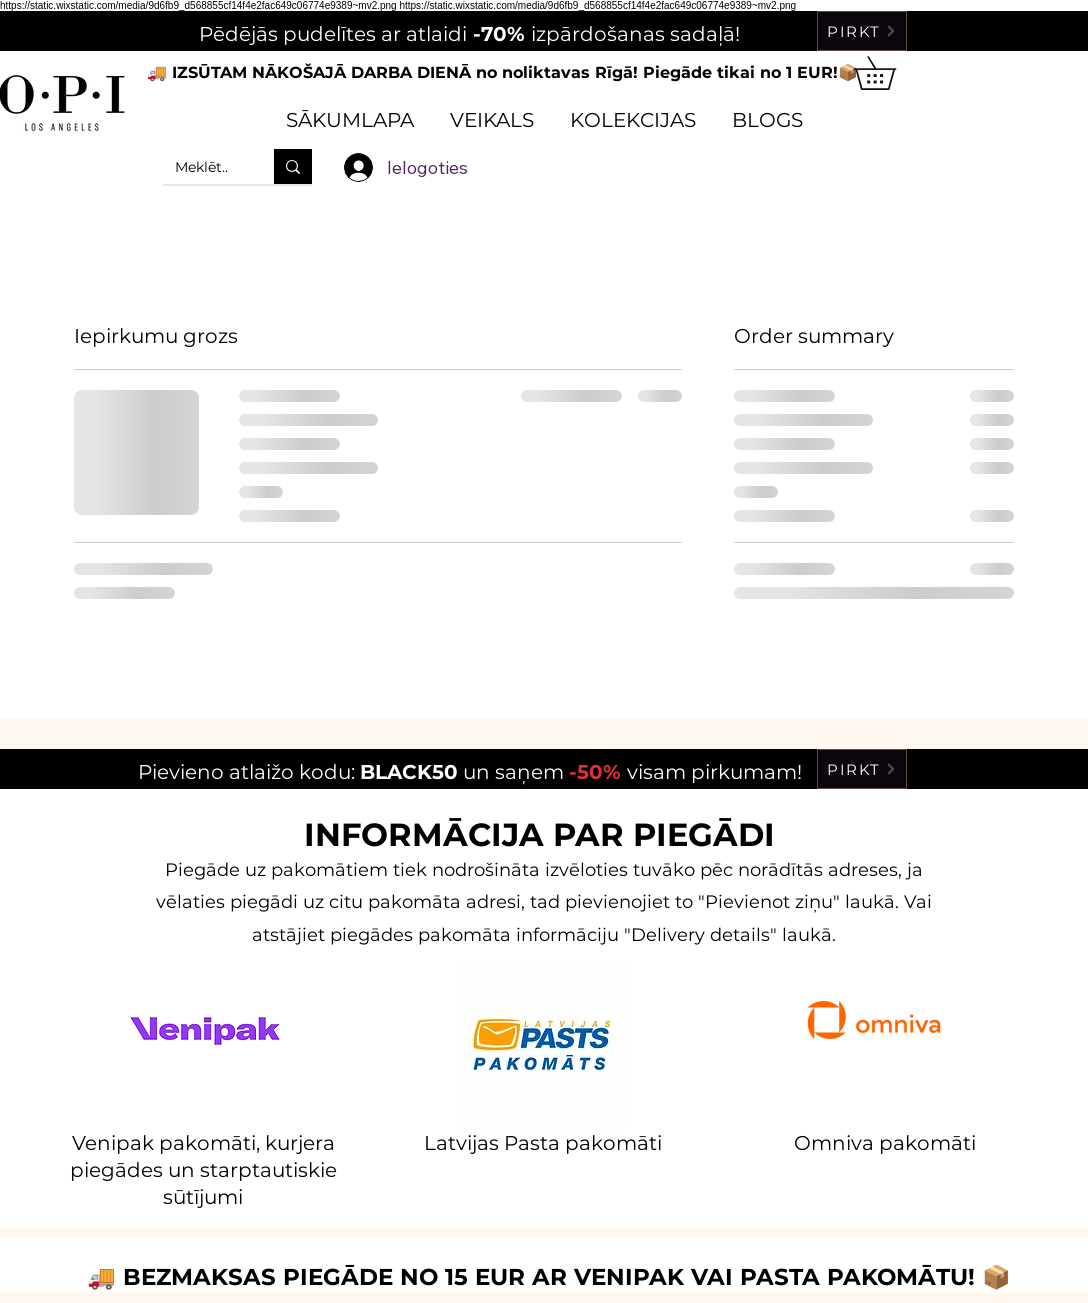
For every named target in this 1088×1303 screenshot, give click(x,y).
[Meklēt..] (203, 166)
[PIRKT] (862, 31)
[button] (891, 73)
